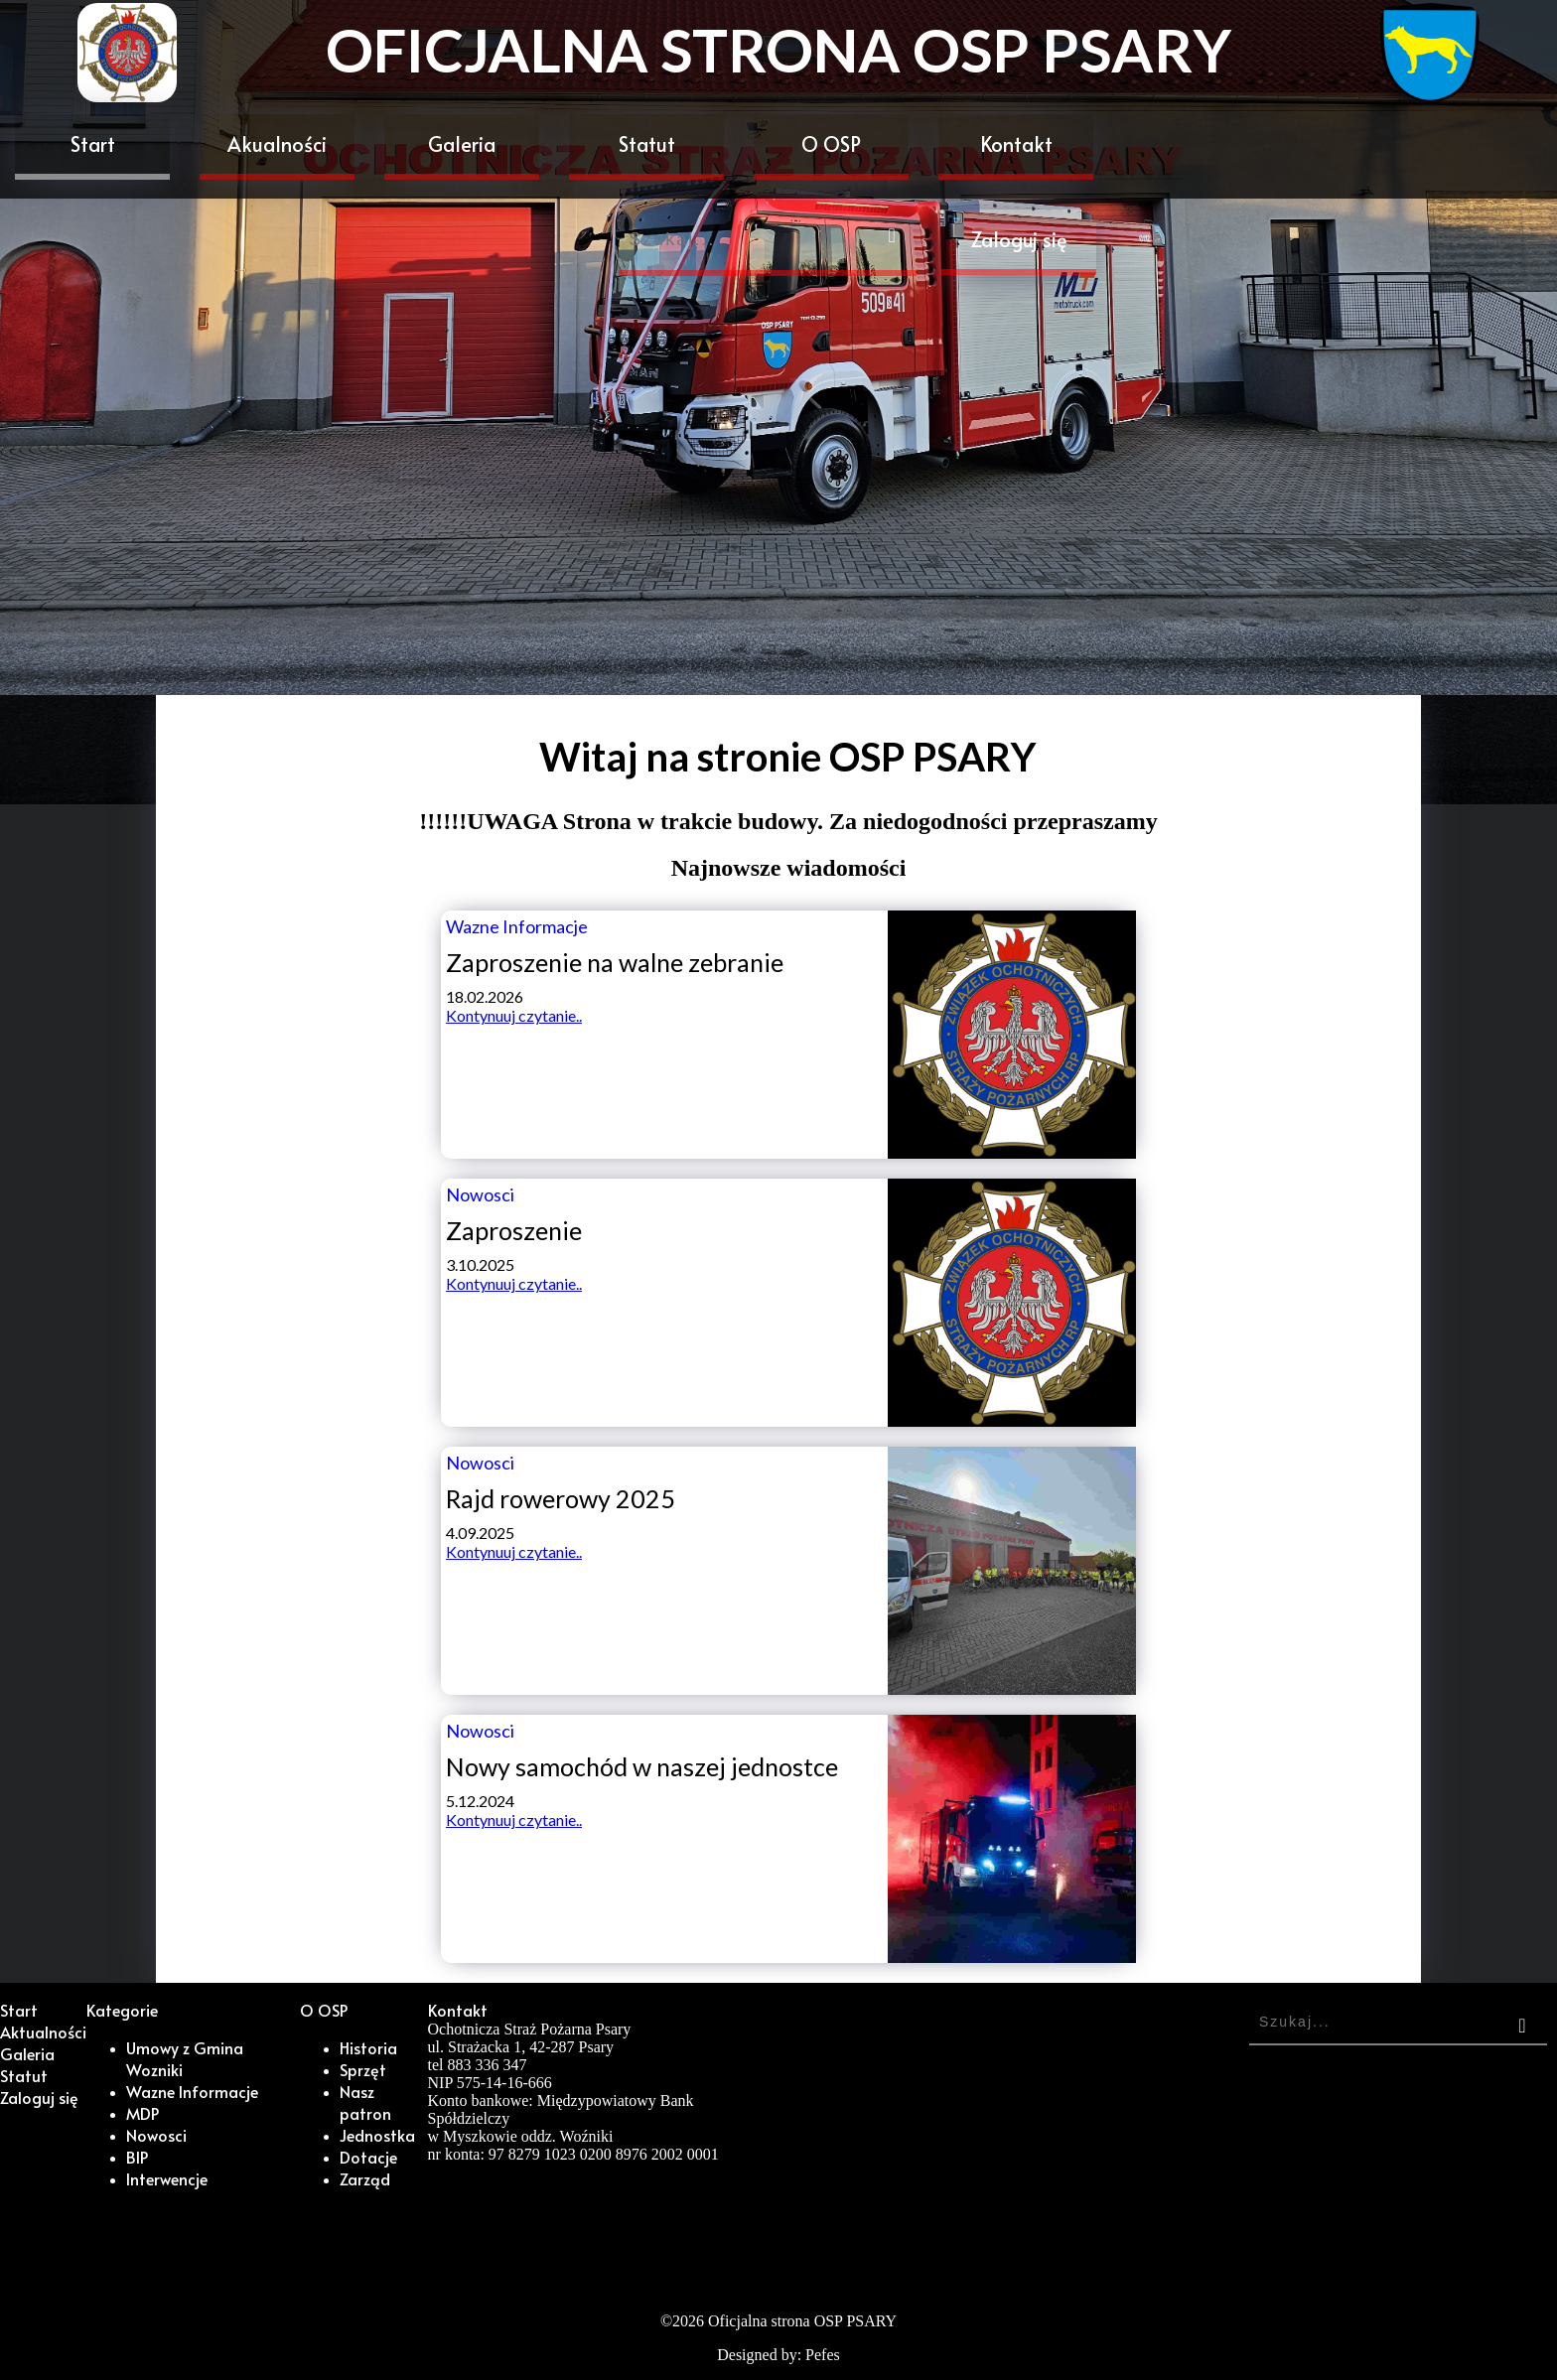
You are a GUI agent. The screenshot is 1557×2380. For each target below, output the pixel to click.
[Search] (768, 243)
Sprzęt (363, 2069)
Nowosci (156, 2135)
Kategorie (122, 2010)
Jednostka (377, 2135)
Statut (647, 144)
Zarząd (365, 2178)
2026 (688, 2320)
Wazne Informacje (192, 2091)
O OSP (831, 144)
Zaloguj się (1019, 239)
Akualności (277, 144)
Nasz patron (365, 2102)
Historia (368, 2047)
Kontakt (1016, 144)
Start (93, 144)
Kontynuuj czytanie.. (514, 1015)
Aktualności (43, 2031)
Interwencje (167, 2178)
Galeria (461, 144)
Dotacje (368, 2157)
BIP (137, 2157)
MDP (142, 2113)
